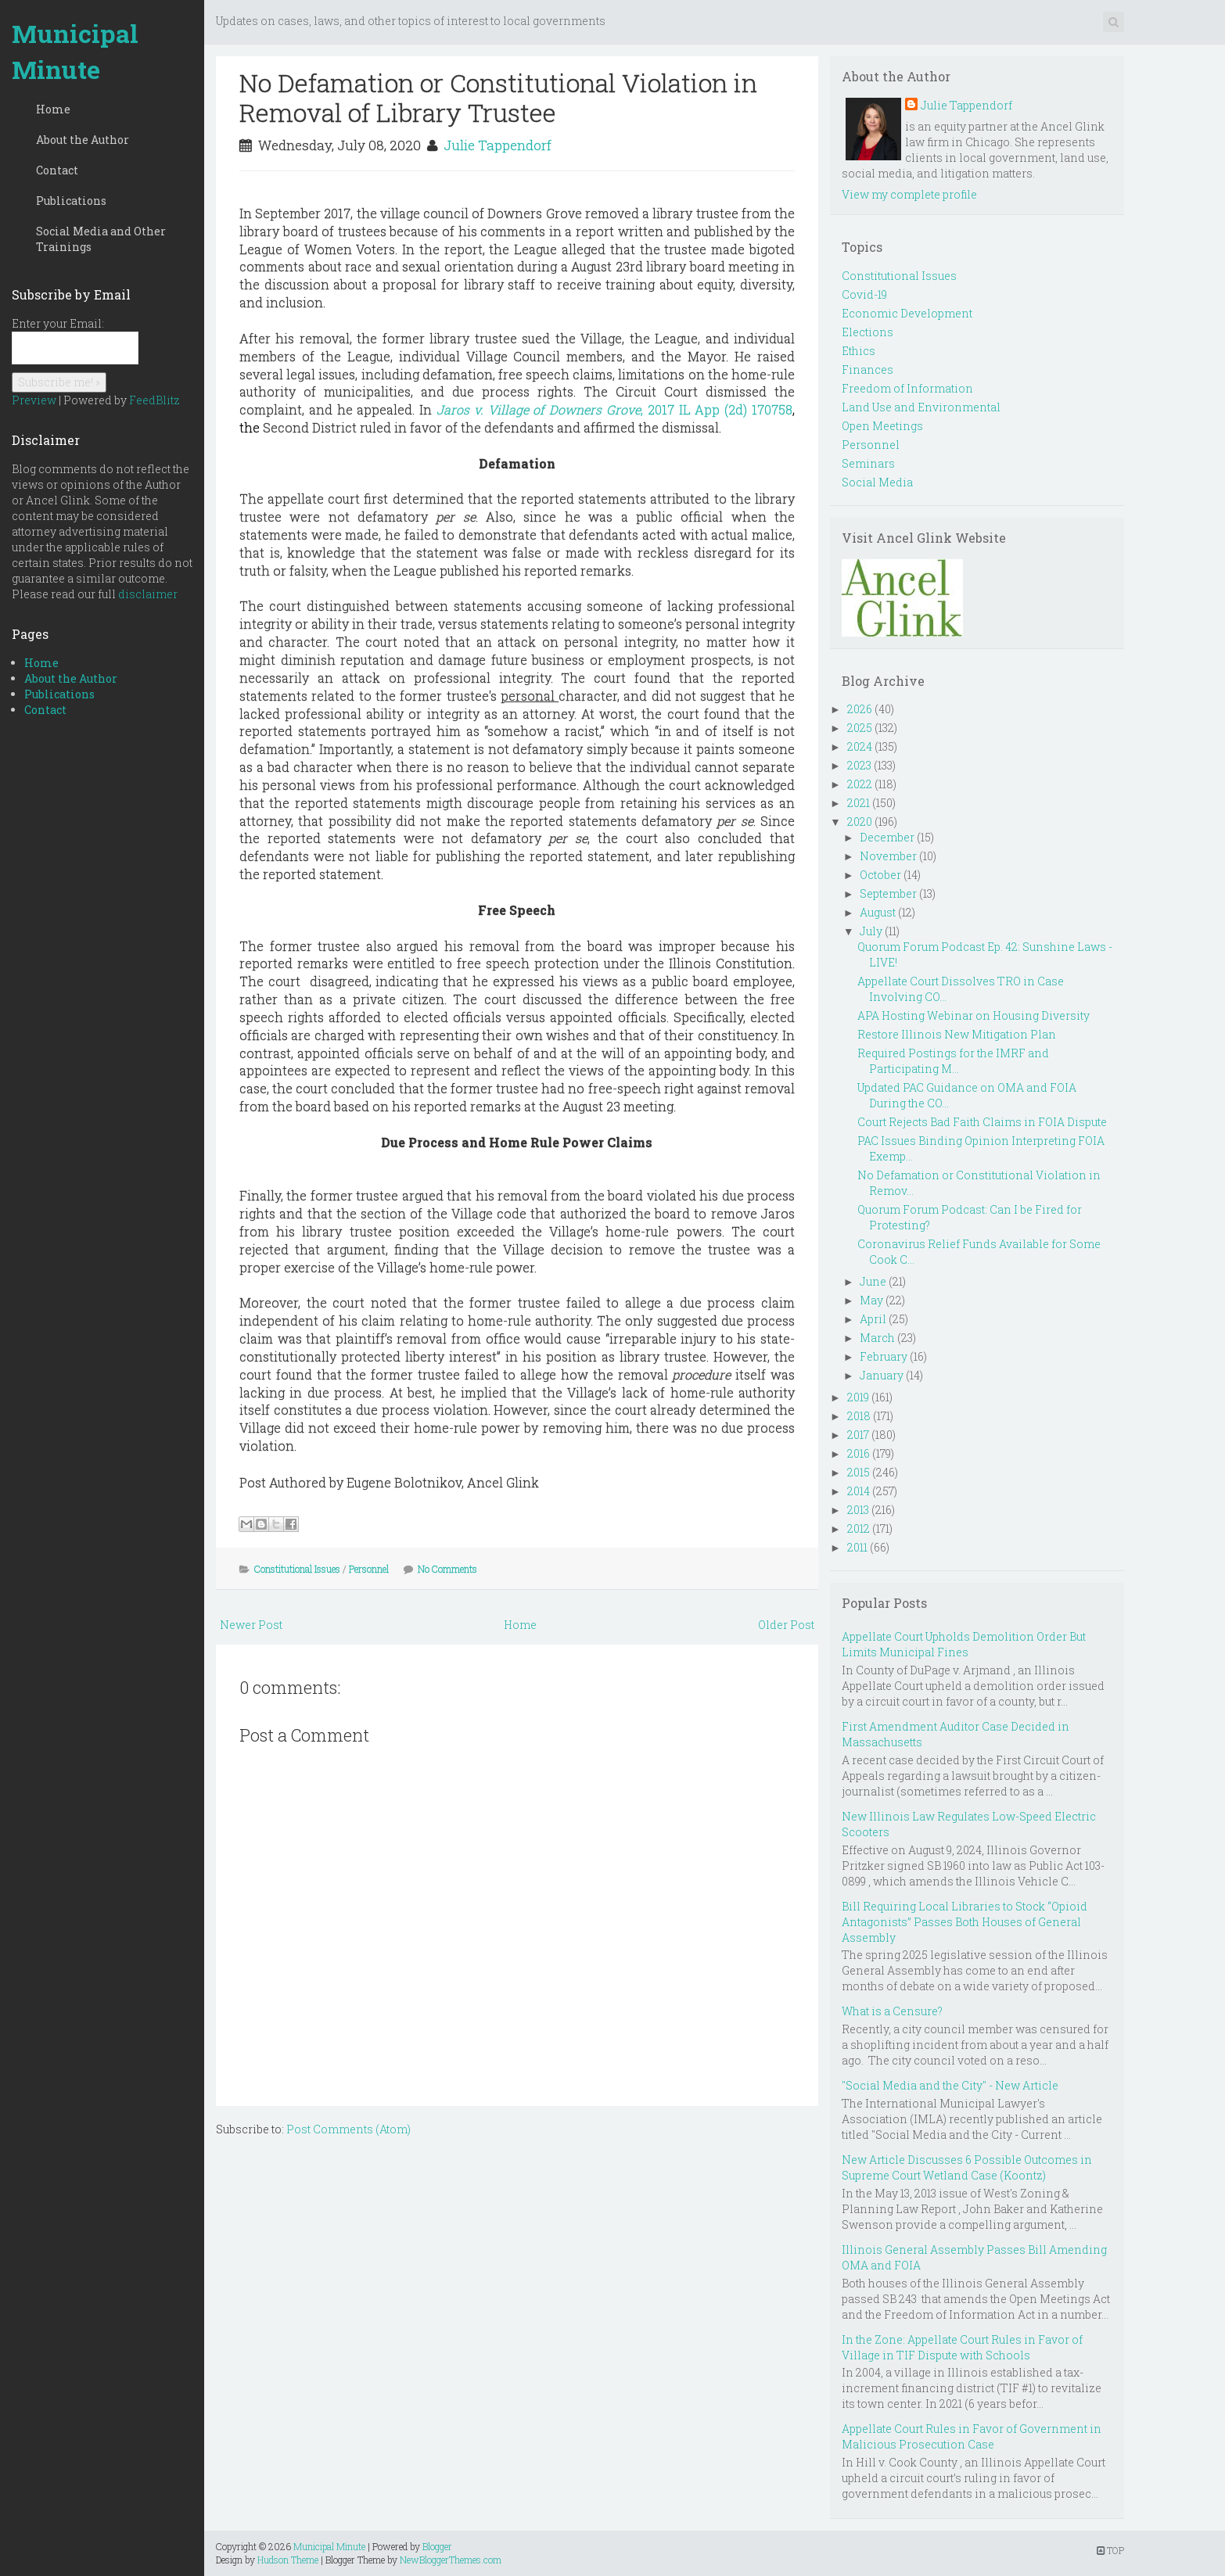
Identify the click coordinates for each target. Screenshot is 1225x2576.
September (888, 893)
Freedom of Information (907, 388)
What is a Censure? (892, 2011)
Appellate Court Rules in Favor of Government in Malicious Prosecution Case (971, 2436)
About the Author (82, 139)
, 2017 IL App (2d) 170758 (716, 409)
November (888, 856)
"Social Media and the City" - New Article (950, 2085)
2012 (858, 1528)
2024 (859, 746)
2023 (859, 765)
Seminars (868, 463)
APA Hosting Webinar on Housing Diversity (973, 1015)
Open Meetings (882, 425)
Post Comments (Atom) (348, 2129)
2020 (859, 821)
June (873, 1281)
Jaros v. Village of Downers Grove (538, 409)
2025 (859, 727)
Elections (867, 332)
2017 (858, 1434)
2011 (857, 1547)
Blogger (437, 2546)
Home (53, 109)
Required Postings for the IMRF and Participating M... (953, 1061)
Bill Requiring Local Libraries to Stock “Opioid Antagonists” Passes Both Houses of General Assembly (964, 1922)
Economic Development (907, 313)
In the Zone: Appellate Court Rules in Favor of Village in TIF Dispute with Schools (962, 2347)
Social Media (877, 482)
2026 (859, 708)
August (878, 912)
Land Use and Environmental (921, 407)
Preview (34, 400)
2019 (858, 1397)
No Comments (447, 1568)
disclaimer (148, 594)
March (877, 1337)
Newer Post (251, 1624)
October (880, 874)
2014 (858, 1491)
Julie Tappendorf (497, 145)
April (873, 1318)
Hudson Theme (287, 2559)
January (881, 1375)
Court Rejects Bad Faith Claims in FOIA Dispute (982, 1121)
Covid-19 (864, 294)
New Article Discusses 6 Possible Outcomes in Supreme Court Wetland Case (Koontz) (967, 2167)
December (887, 837)
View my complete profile (909, 194)
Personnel (369, 1568)
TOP (1110, 2550)
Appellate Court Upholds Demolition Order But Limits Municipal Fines (964, 1644)
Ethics (858, 350)
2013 (858, 1509)
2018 (859, 1415)
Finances (867, 369)
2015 (858, 1472)
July (871, 931)
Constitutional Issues (297, 1568)
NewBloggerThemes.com (450, 2559)
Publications (71, 200)
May (871, 1300)
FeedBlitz (154, 400)
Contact (57, 170)
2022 (859, 784)
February (883, 1356)
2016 (858, 1453)
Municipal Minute (75, 51)
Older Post (786, 1624)
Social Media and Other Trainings (101, 239)
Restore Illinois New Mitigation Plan (956, 1034)
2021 (858, 802)
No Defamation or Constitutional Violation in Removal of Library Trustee (498, 97)
